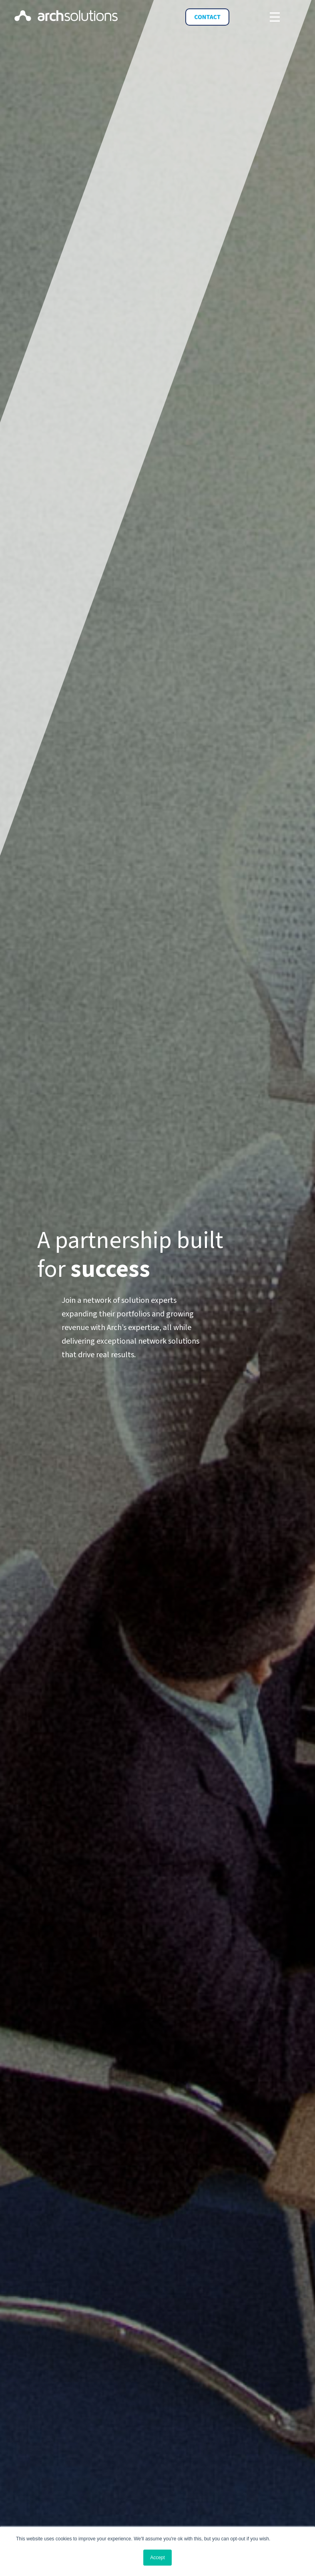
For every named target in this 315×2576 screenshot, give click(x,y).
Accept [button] (157, 2557)
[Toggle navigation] (275, 17)
